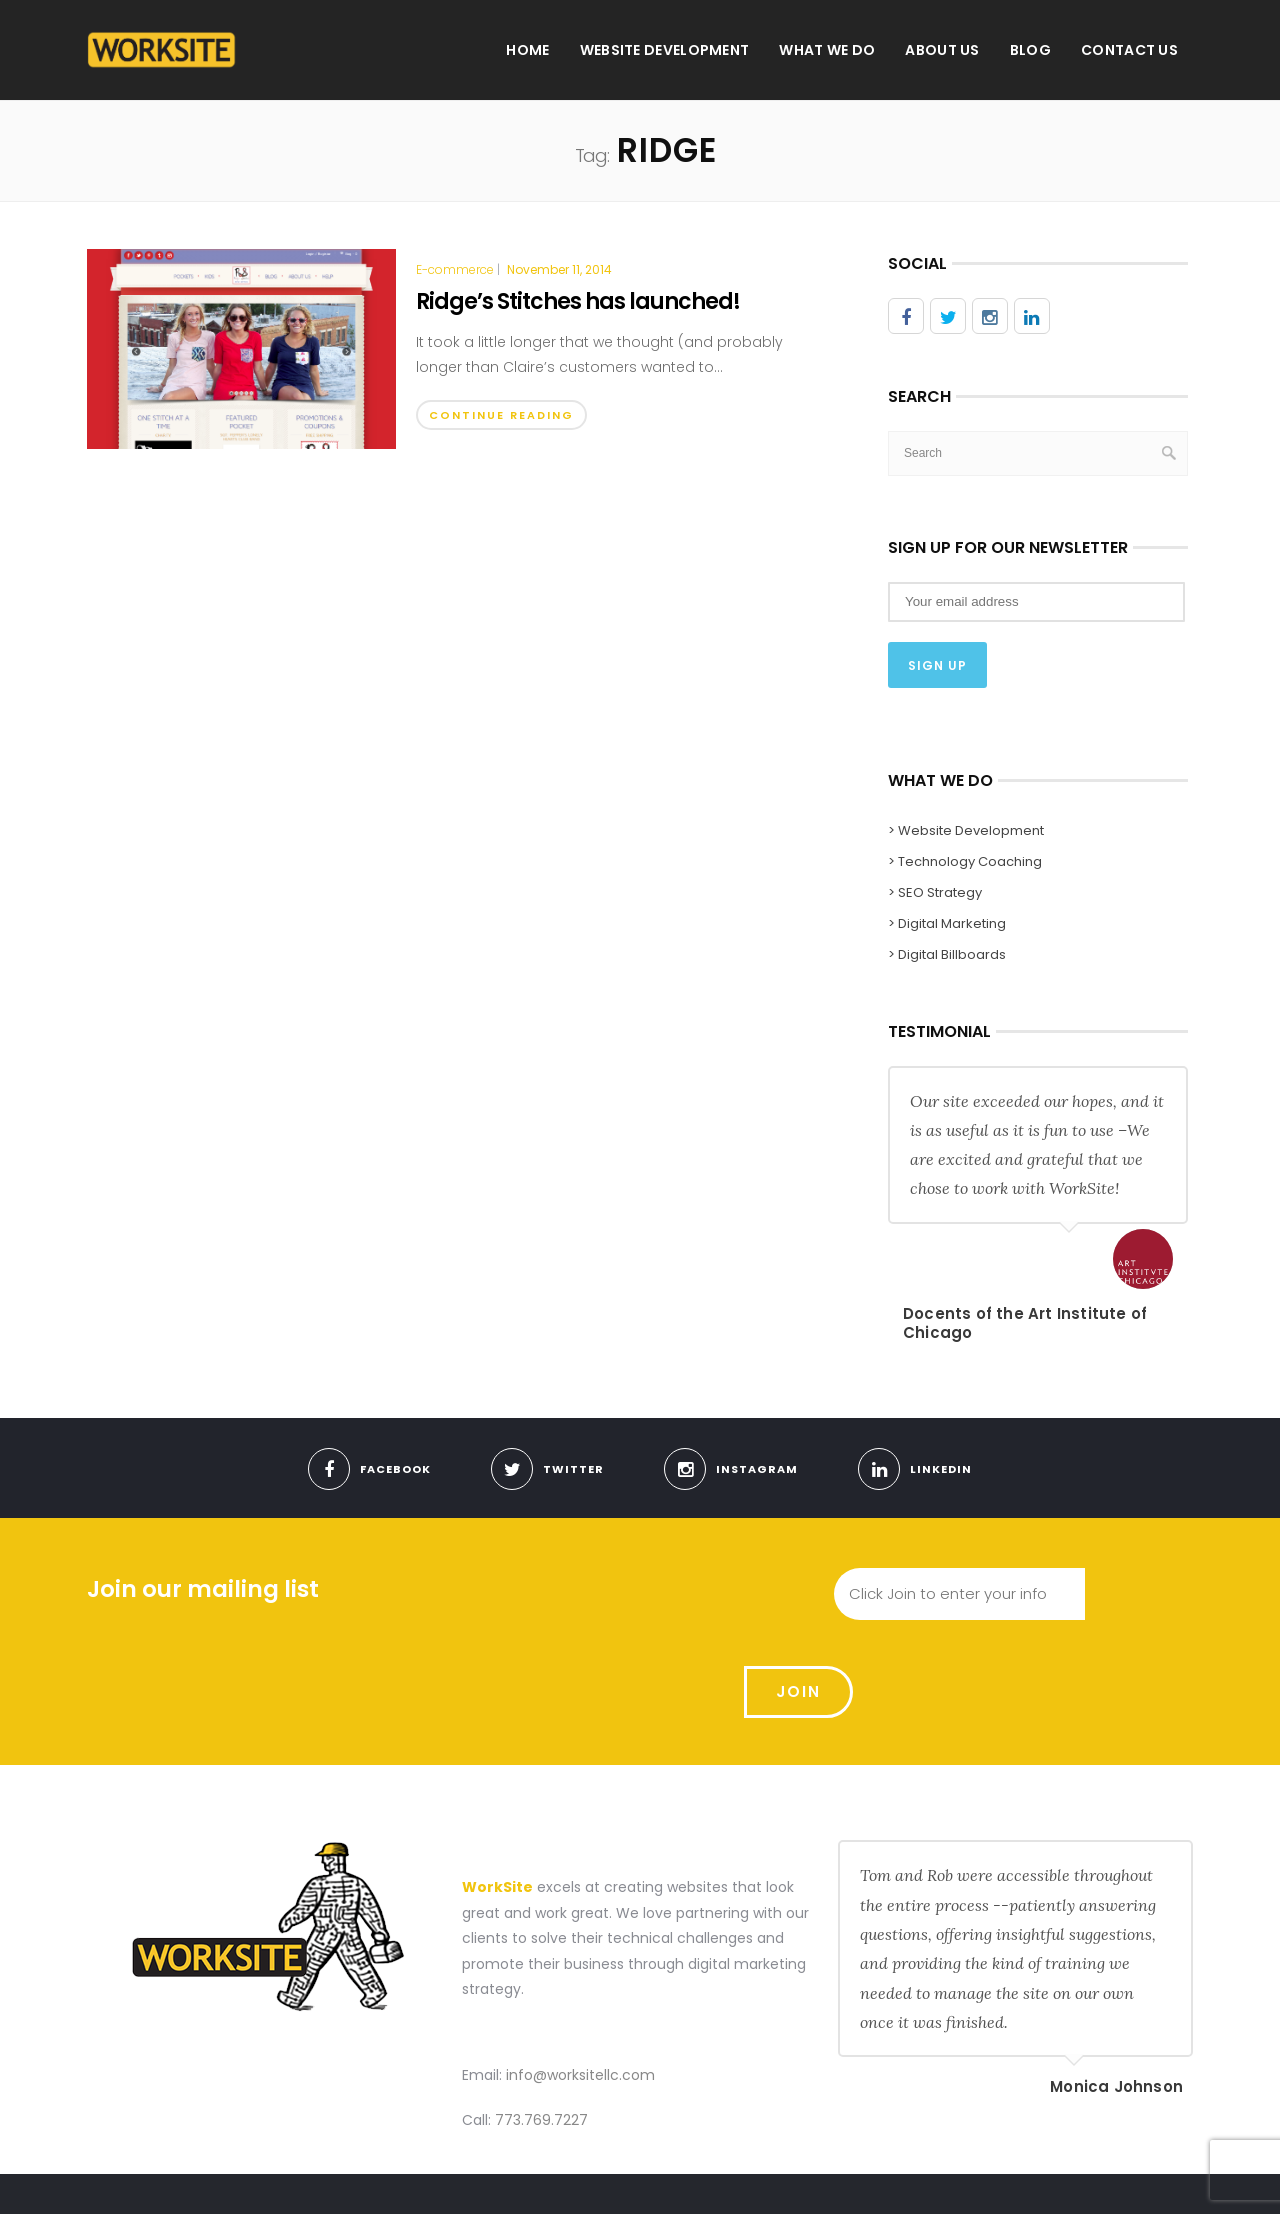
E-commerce (455, 270)
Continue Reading (501, 415)
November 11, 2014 (559, 269)
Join (1139, 1593)
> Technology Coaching (965, 860)
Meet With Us (971, 2177)
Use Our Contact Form (1107, 2177)
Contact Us (1129, 50)
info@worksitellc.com (580, 1978)
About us (942, 50)
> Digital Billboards (947, 953)
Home (527, 50)
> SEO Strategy (935, 891)
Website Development (665, 50)
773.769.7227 (541, 2024)
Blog (1030, 50)
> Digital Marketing (947, 922)
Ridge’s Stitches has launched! (578, 301)
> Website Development (966, 829)
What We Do (827, 50)
